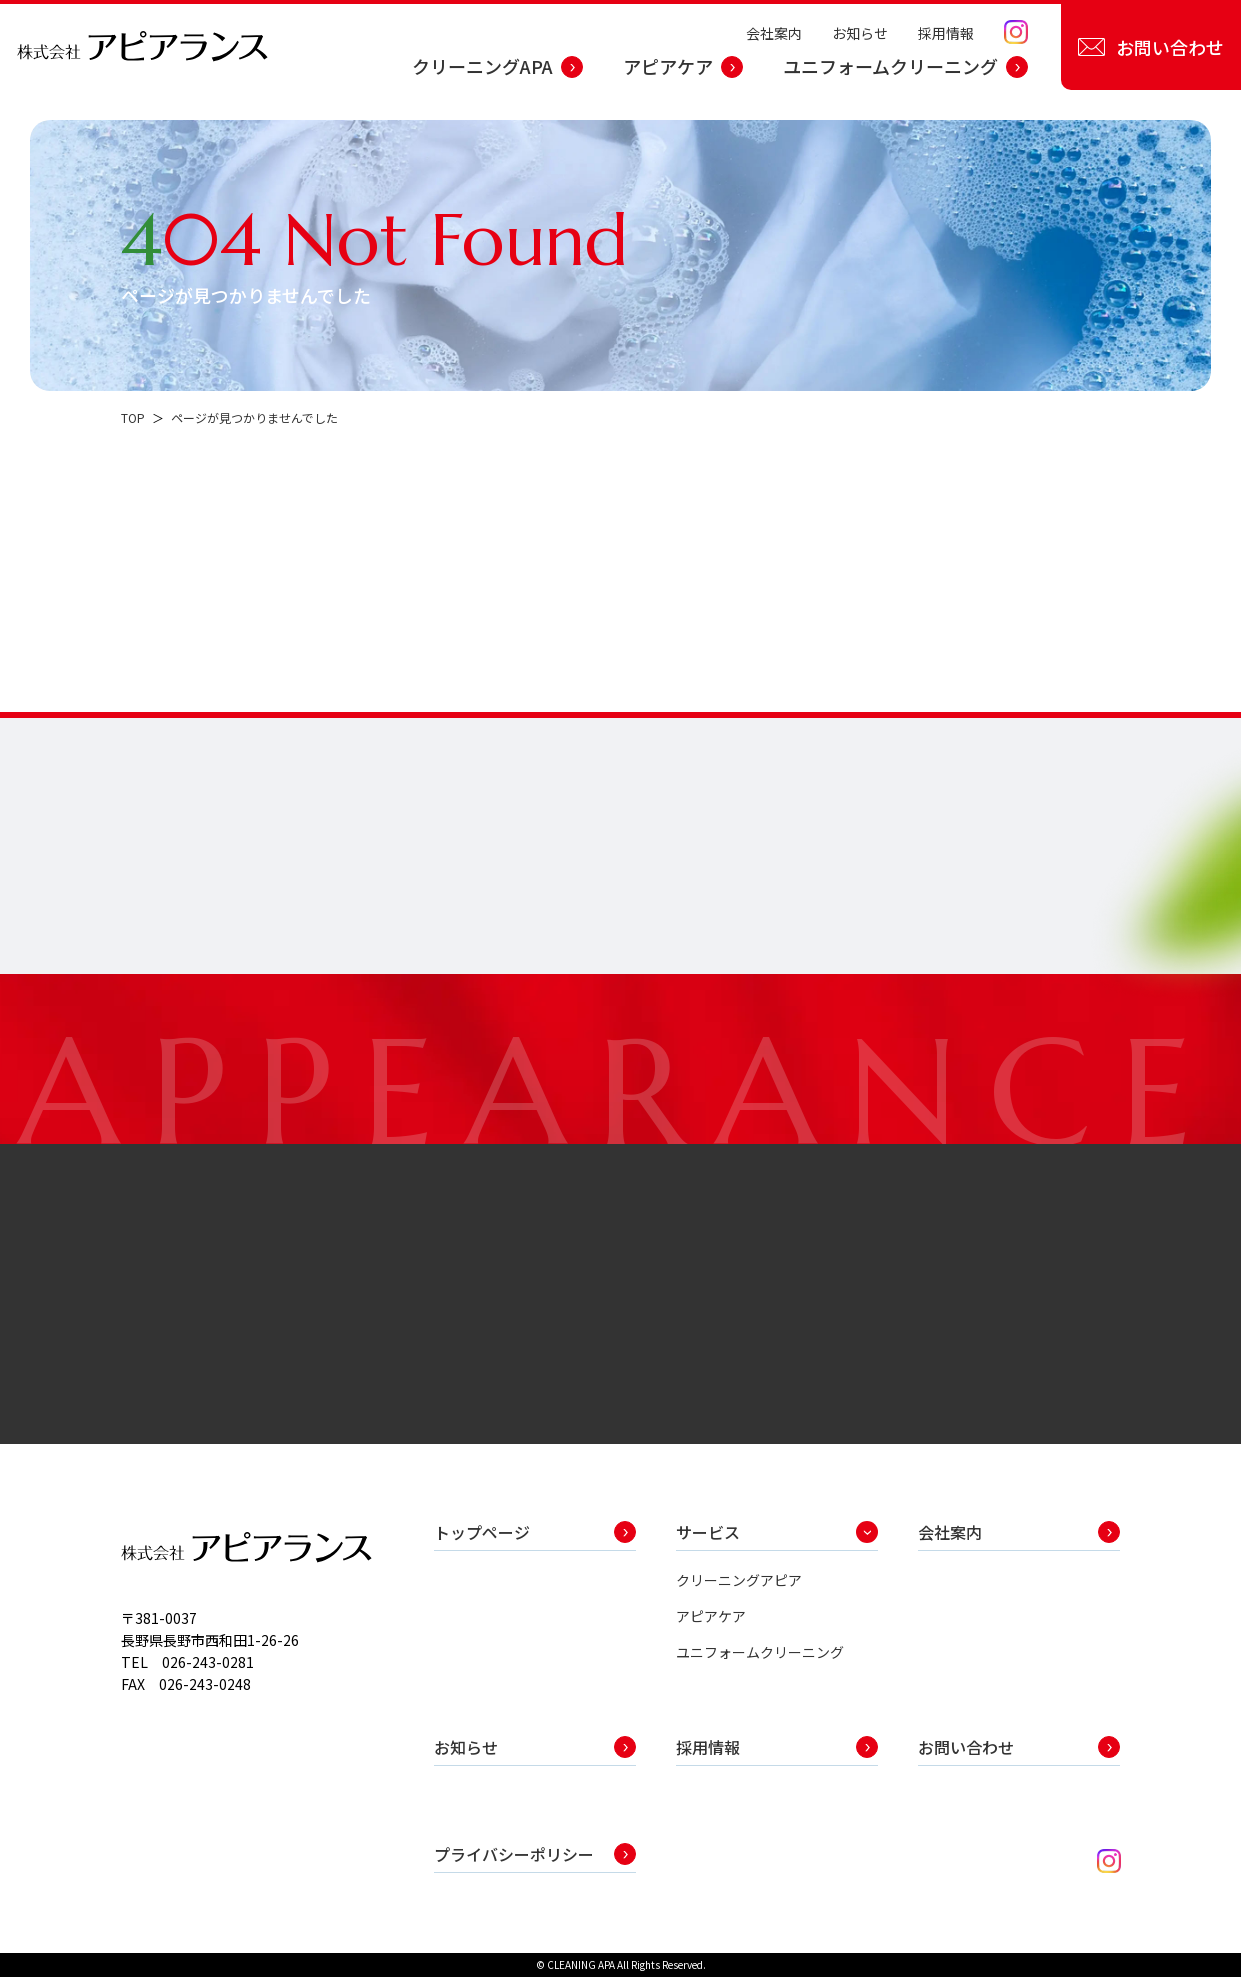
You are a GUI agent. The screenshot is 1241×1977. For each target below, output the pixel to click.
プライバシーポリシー (514, 1854)
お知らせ (860, 33)
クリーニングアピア (739, 1580)
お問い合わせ (1170, 47)
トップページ (482, 1532)
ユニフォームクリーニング (890, 66)
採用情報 (946, 33)
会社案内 (774, 33)
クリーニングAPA (482, 66)
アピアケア (668, 66)
